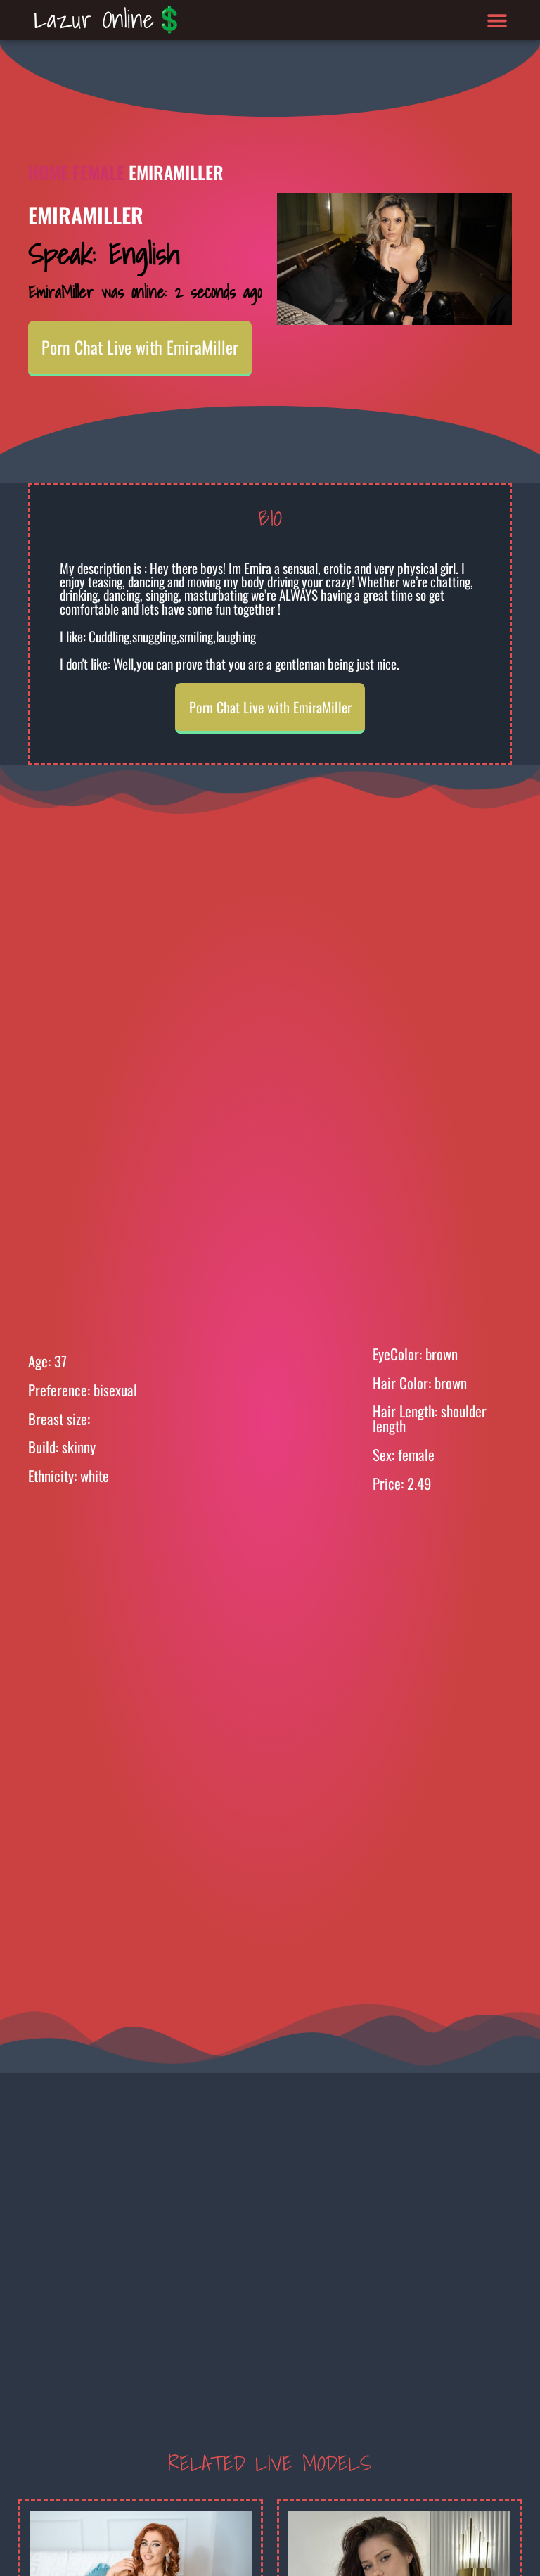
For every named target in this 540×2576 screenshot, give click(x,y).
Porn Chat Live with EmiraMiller (139, 346)
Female (98, 172)
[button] (497, 20)
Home (48, 172)
